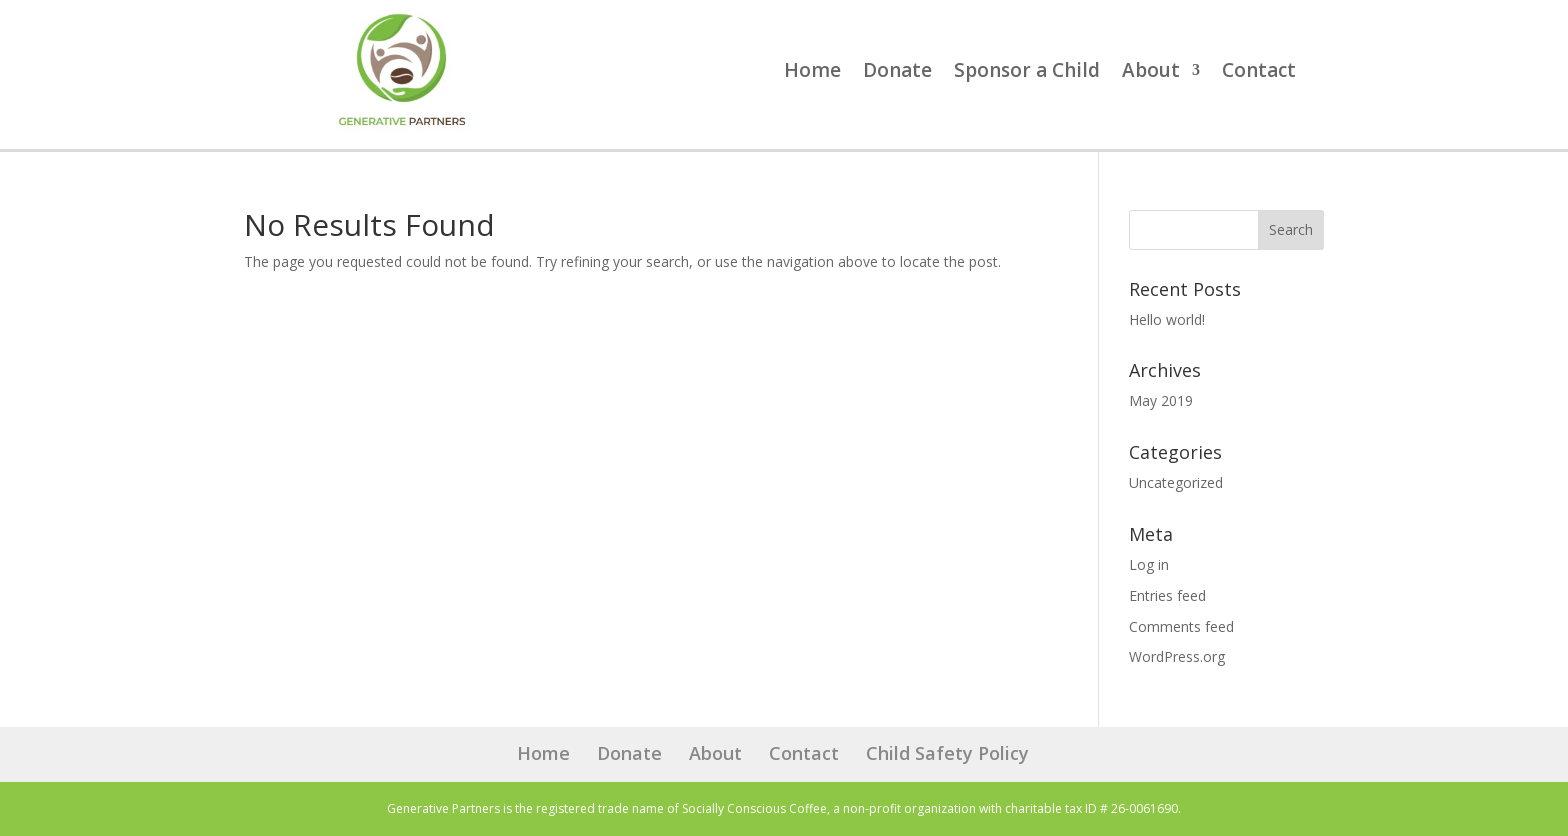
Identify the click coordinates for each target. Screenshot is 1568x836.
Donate (897, 73)
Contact (1259, 73)
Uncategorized (1176, 482)
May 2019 (1161, 400)
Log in (1149, 564)
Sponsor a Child (1027, 73)
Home (812, 73)
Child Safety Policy (947, 753)
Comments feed (1181, 626)
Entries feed (1167, 595)
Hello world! (1167, 319)
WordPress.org (1177, 656)
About (1151, 73)
